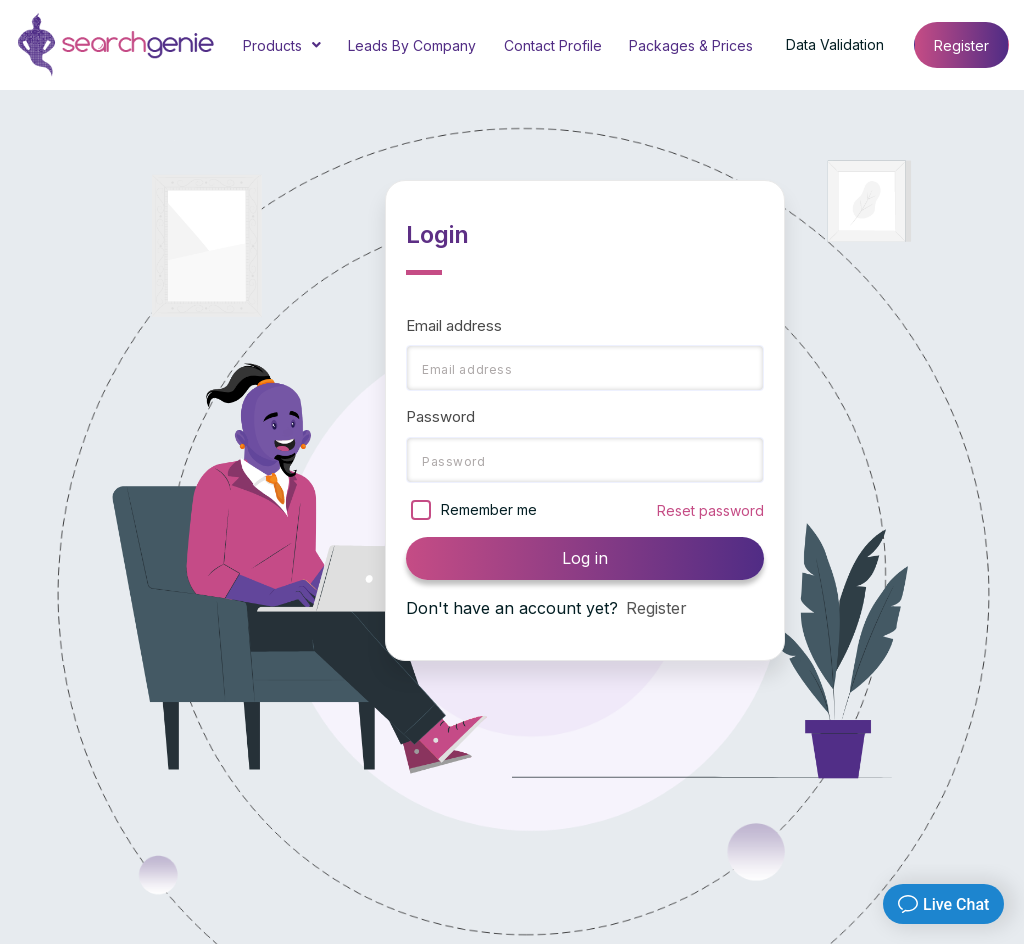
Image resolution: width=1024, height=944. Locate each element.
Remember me (489, 509)
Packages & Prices (691, 45)
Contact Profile (553, 45)
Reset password (710, 510)
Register (961, 45)
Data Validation (835, 44)
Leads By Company (412, 45)
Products (282, 46)
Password (440, 416)
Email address (454, 325)
